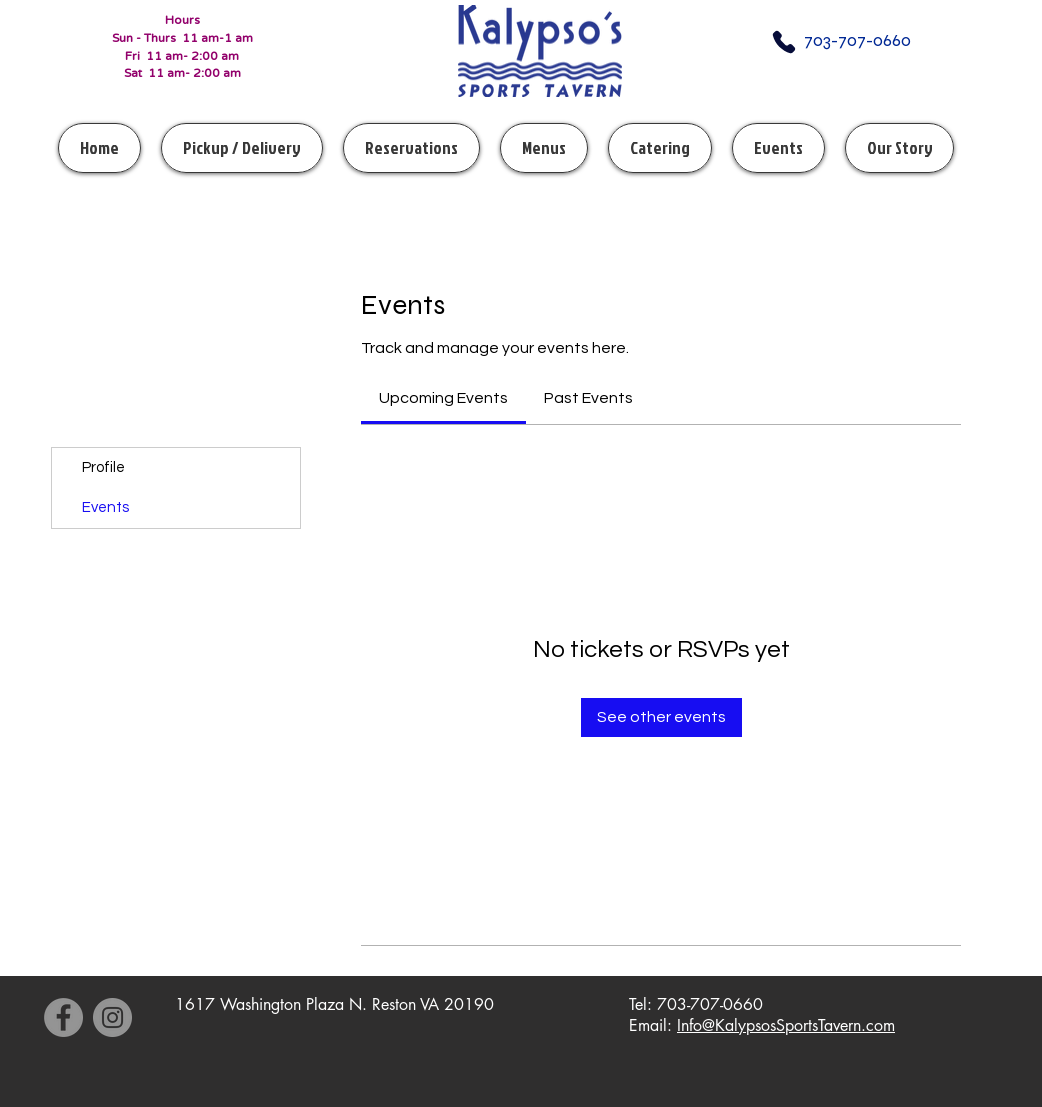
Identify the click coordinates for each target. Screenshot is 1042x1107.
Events (105, 507)
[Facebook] (63, 1017)
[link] (443, 398)
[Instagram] (112, 1017)
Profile (103, 467)
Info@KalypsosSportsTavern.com (786, 1025)
